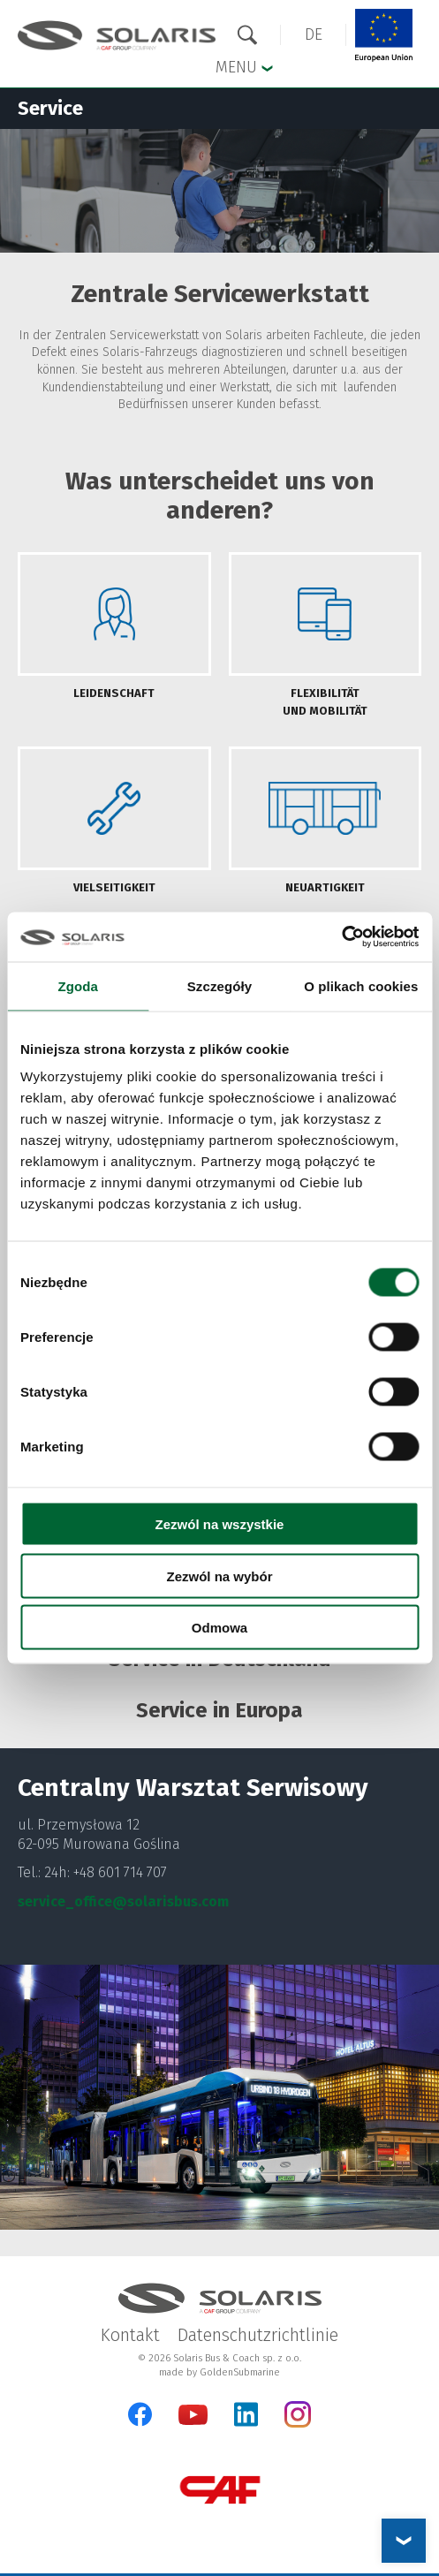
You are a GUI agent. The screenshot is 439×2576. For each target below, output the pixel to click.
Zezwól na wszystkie (219, 1524)
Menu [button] (244, 66)
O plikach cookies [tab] (361, 985)
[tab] (114, 636)
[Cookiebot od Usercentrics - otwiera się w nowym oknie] (341, 937)
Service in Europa (219, 1710)
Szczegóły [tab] (219, 985)
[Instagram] (297, 2423)
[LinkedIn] (246, 2414)
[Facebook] (140, 2414)
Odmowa (219, 1627)
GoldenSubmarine (240, 2372)
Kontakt (130, 2334)
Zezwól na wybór (219, 1575)
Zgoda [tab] (77, 985)
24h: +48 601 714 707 (105, 1872)
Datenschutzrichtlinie (258, 2334)
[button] (313, 35)
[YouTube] (193, 2420)
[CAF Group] (220, 2490)
